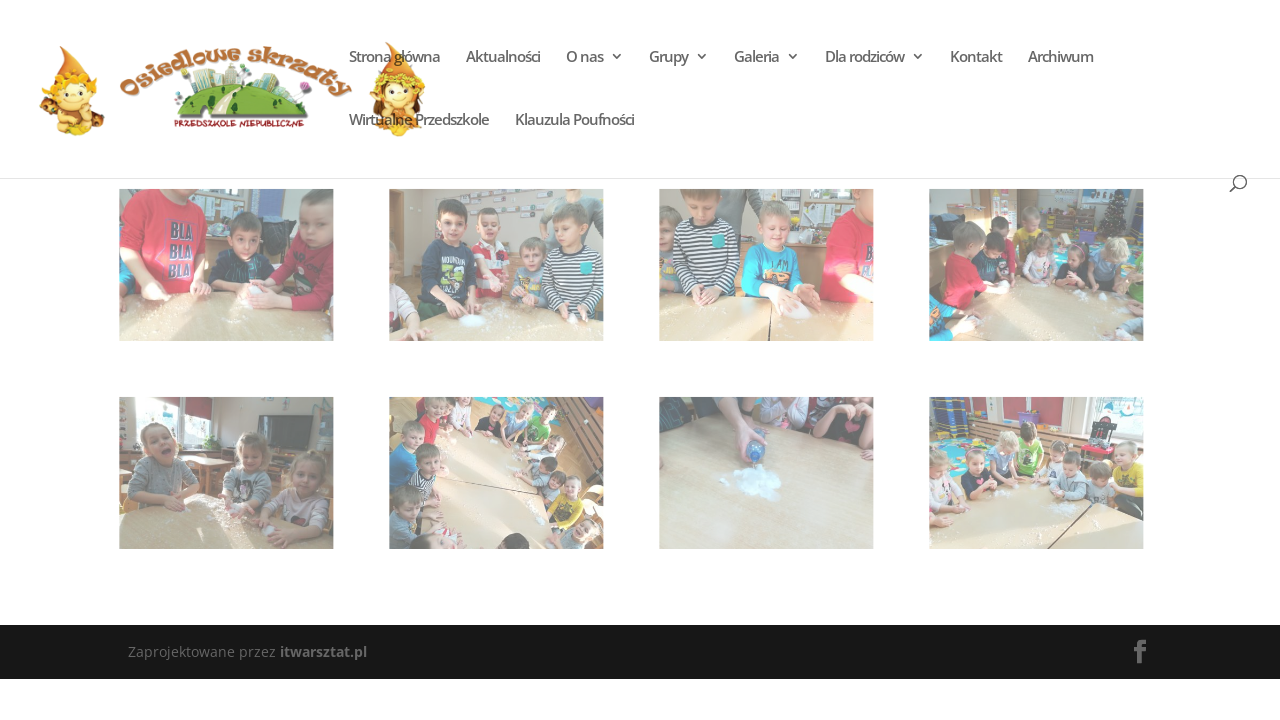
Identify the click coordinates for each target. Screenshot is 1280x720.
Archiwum (1059, 57)
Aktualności (502, 57)
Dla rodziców (863, 57)
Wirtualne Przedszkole (418, 120)
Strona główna (393, 57)
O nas (583, 57)
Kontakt (975, 57)
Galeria (755, 57)
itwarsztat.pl (323, 651)
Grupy (667, 57)
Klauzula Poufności (573, 120)
